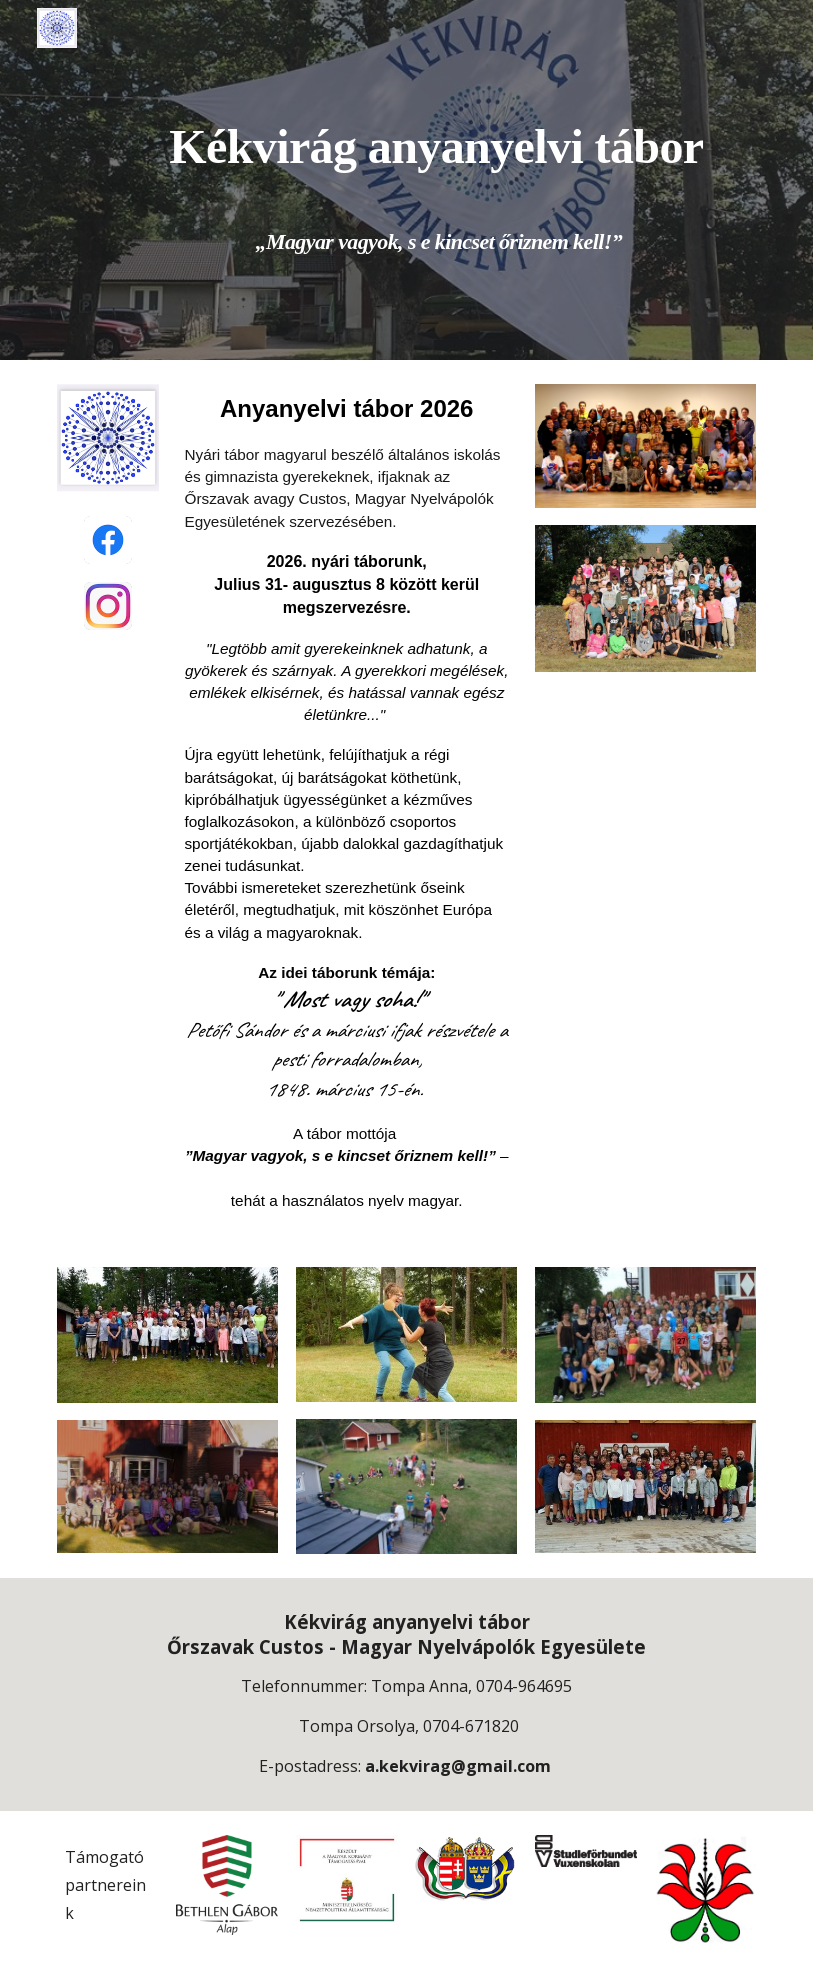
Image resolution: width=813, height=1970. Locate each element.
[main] (436, 180)
